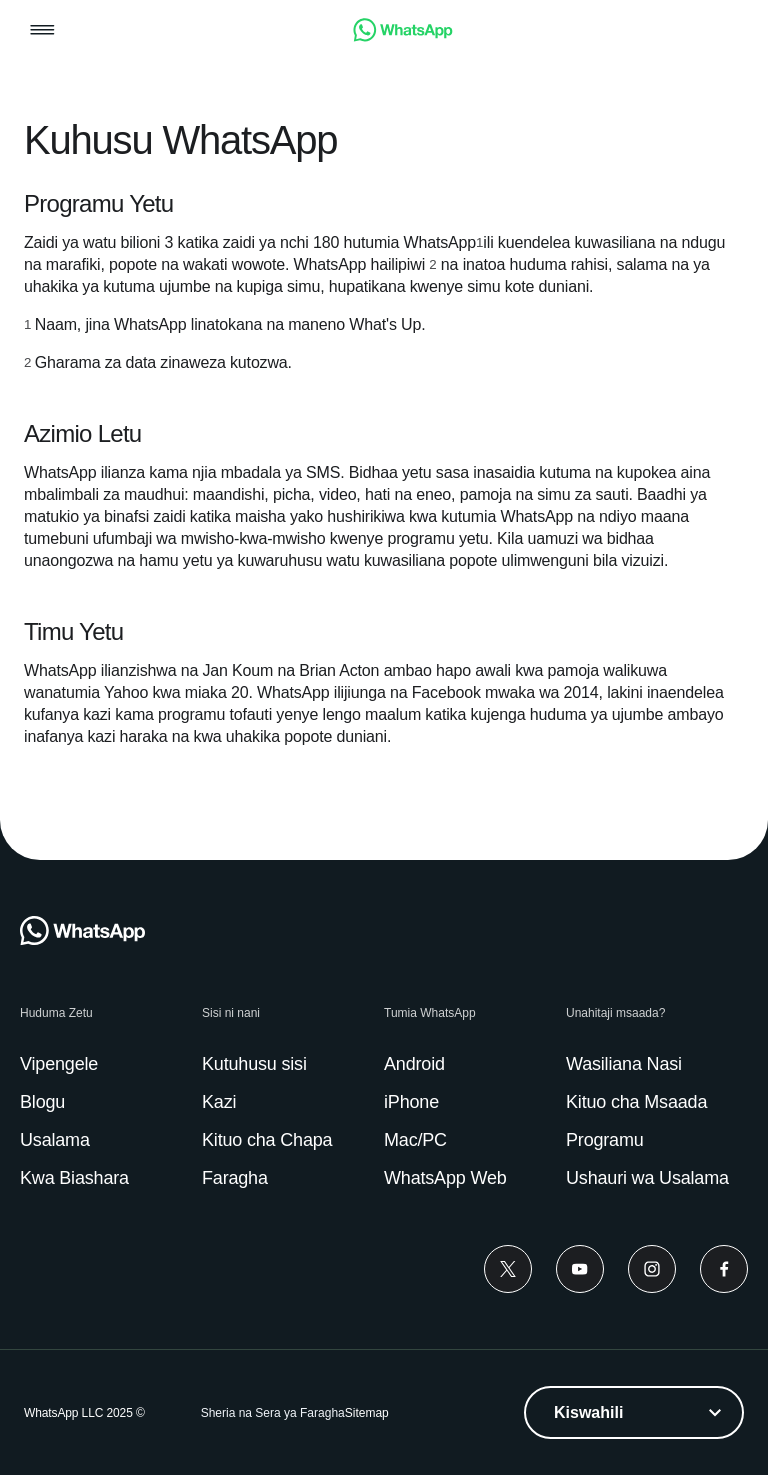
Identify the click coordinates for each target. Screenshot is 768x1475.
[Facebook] (724, 1269)
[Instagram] (652, 1269)
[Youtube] (580, 1269)
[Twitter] (508, 1269)
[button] (42, 31)
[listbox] (634, 1412)
